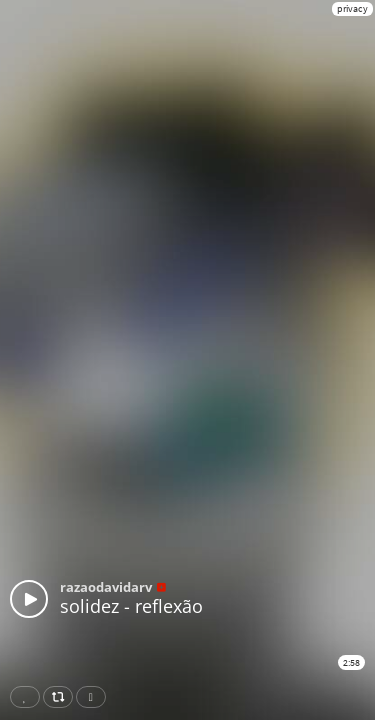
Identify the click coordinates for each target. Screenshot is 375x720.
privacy (352, 8)
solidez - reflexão (131, 606)
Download (95, 697)
